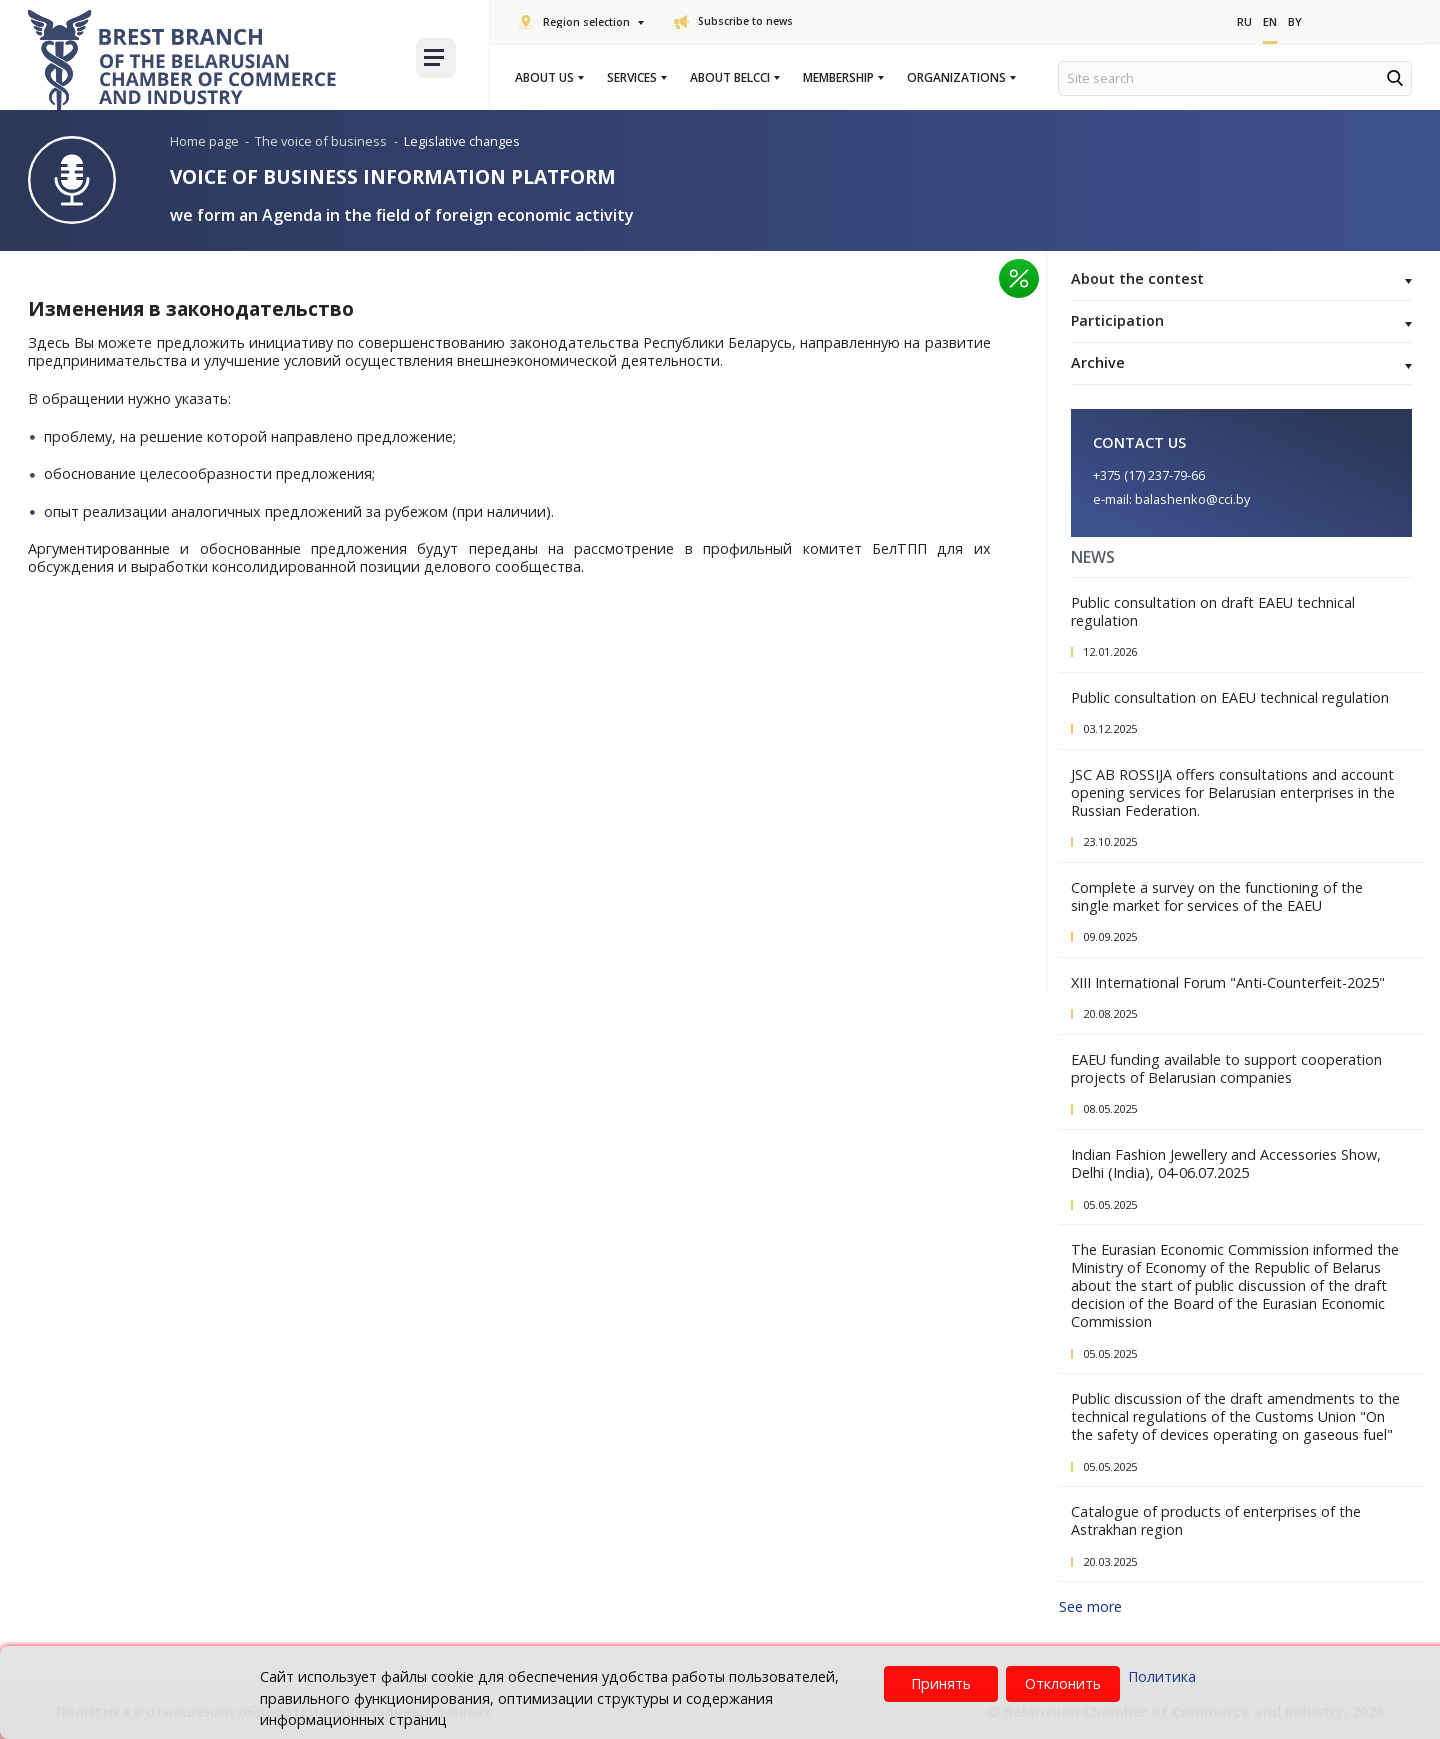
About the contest (1241, 280)
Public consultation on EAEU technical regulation (1230, 697)
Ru (1244, 21)
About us (548, 78)
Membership (842, 78)
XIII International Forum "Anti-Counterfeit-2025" (1228, 982)
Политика (1162, 1676)
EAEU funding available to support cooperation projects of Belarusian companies (1226, 1068)
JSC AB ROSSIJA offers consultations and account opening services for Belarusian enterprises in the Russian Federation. (1233, 792)
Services (636, 78)
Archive (1241, 364)
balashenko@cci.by (1192, 499)
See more (1090, 1606)
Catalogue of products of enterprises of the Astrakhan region (1216, 1520)
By (1295, 21)
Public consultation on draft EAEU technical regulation (1213, 611)
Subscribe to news (733, 21)
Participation (1241, 322)
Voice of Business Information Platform (393, 176)
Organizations (960, 78)
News (1093, 557)
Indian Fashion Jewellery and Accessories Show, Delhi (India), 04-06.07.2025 (1226, 1163)
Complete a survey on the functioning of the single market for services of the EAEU (1217, 896)
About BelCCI (734, 78)
